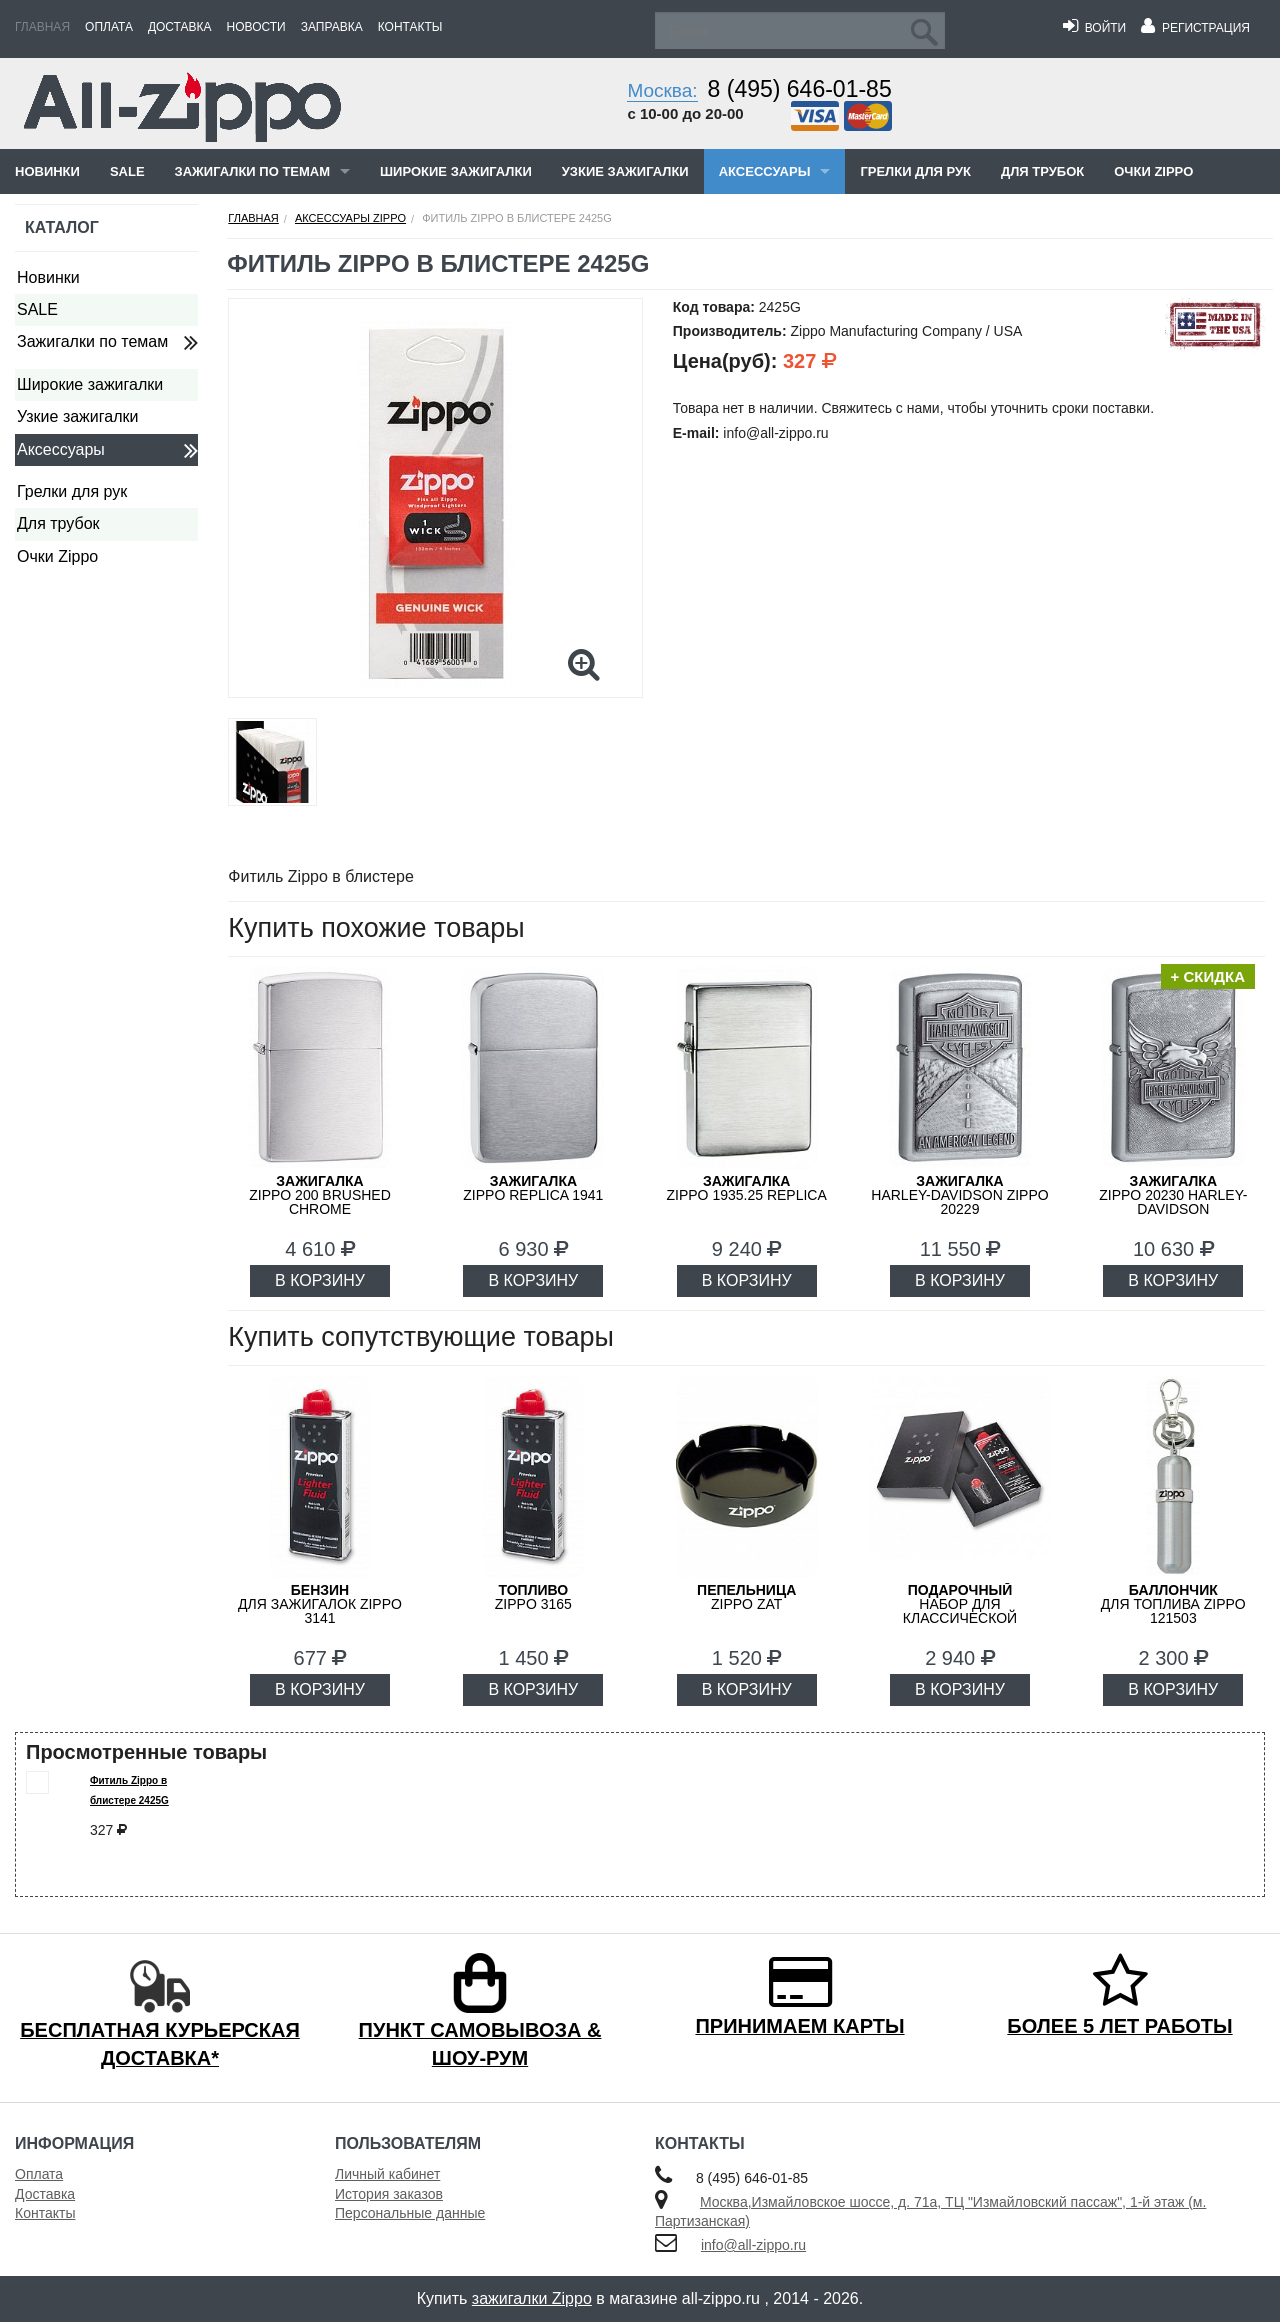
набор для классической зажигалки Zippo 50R (960, 1611)
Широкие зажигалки (456, 171)
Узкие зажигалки (625, 171)
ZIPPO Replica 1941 (533, 1188)
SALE (127, 171)
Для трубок (1042, 171)
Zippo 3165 (533, 1597)
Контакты (410, 27)
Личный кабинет (387, 2174)
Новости (256, 27)
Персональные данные (410, 2213)
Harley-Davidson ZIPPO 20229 (959, 1195)
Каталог (62, 227)
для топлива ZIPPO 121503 (1173, 1604)
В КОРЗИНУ (320, 1280)
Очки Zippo (1153, 171)
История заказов (389, 2194)
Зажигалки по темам (252, 171)
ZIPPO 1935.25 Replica (747, 1188)
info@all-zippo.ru (753, 2245)
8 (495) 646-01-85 (800, 89)
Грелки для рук (915, 171)
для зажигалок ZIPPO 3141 (320, 1604)
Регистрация (1195, 28)
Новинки (47, 171)
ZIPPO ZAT (746, 1597)
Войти (1094, 28)
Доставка (180, 27)
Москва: (662, 90)
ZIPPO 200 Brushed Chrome (320, 1195)
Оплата (109, 27)
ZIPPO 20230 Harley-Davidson (1173, 1195)
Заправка (332, 27)
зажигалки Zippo (532, 2298)
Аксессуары (765, 171)
